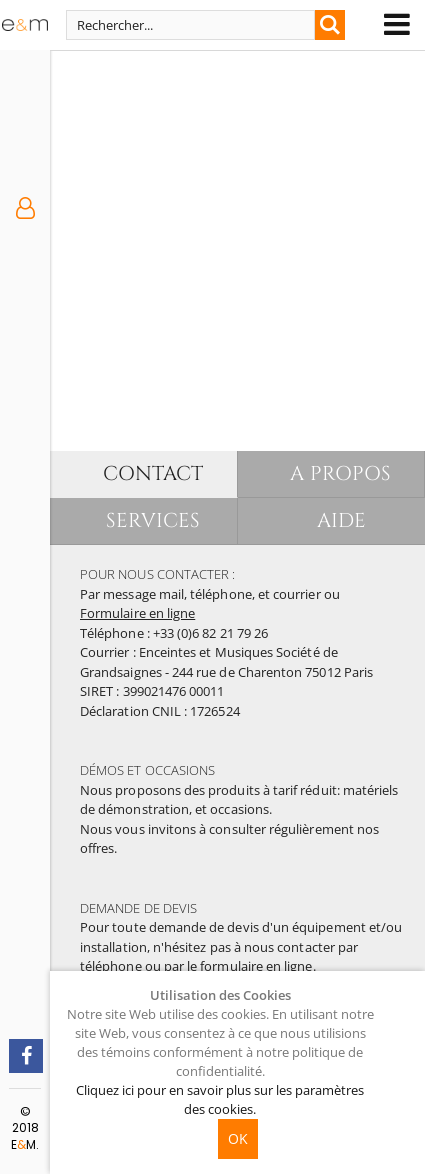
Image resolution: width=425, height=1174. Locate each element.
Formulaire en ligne (137, 613)
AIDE (341, 520)
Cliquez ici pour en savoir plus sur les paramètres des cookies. (220, 1099)
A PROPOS (340, 473)
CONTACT (153, 473)
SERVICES (153, 520)
